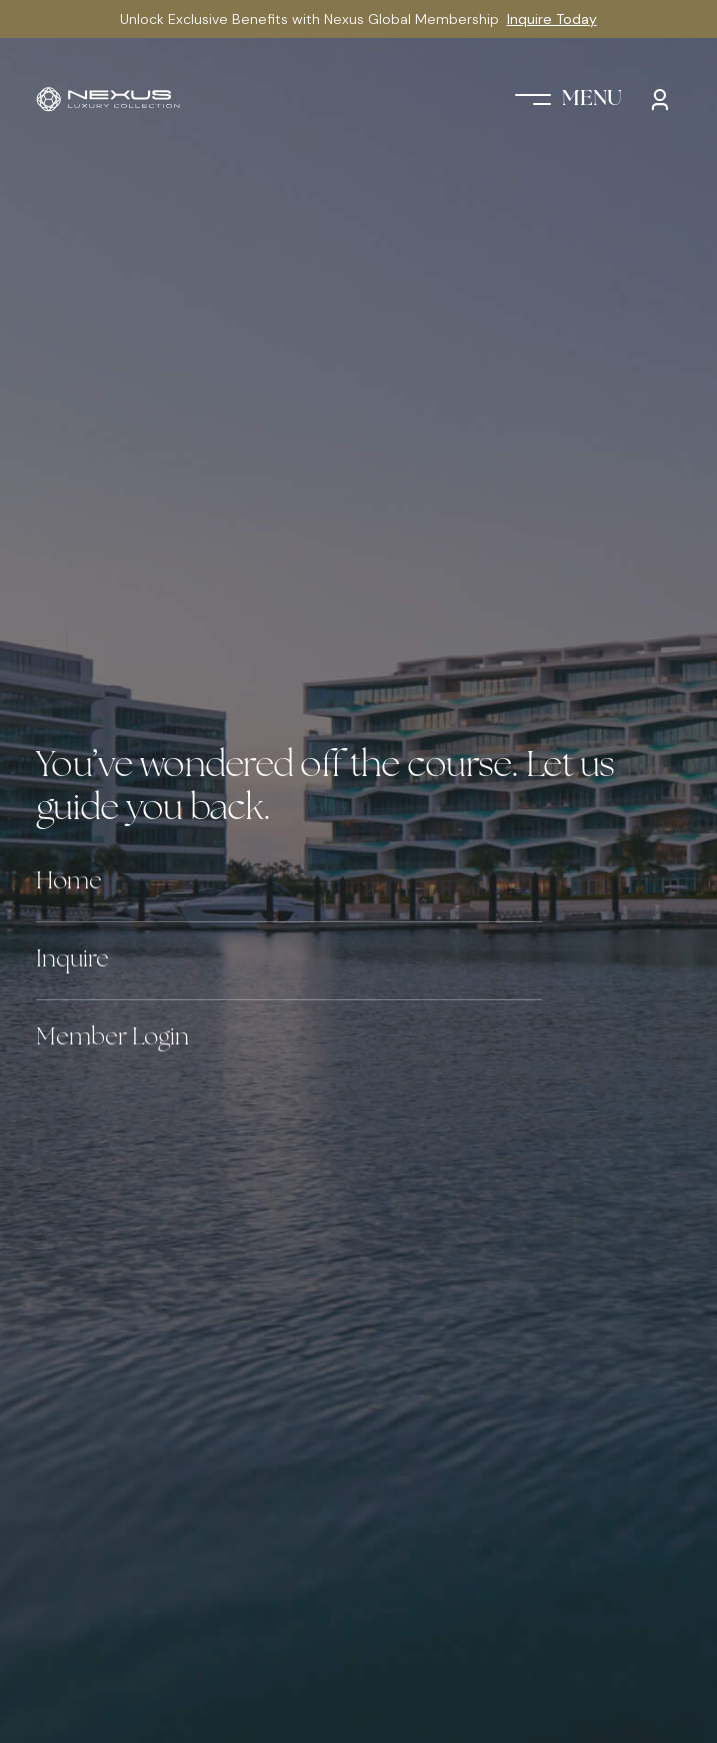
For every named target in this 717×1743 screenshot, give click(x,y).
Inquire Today (552, 19)
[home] (108, 99)
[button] (568, 99)
